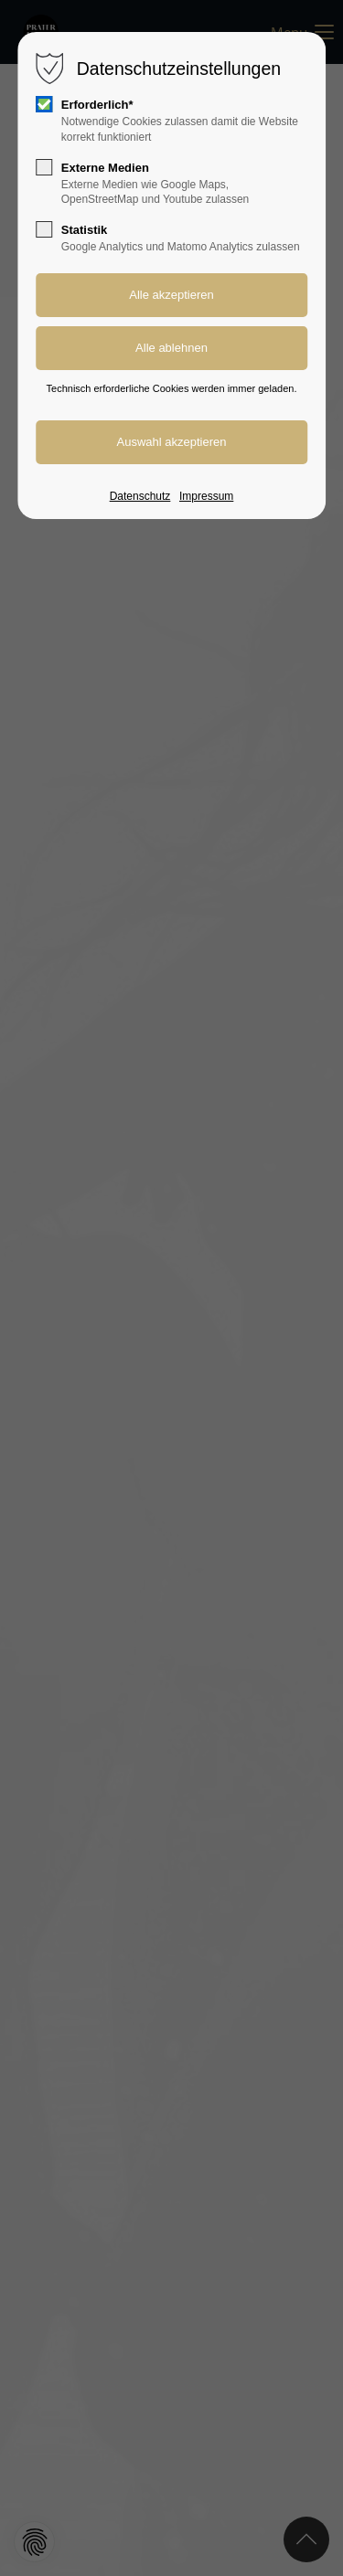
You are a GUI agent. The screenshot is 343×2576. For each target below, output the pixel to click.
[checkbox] (44, 104)
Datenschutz (140, 496)
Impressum (206, 496)
